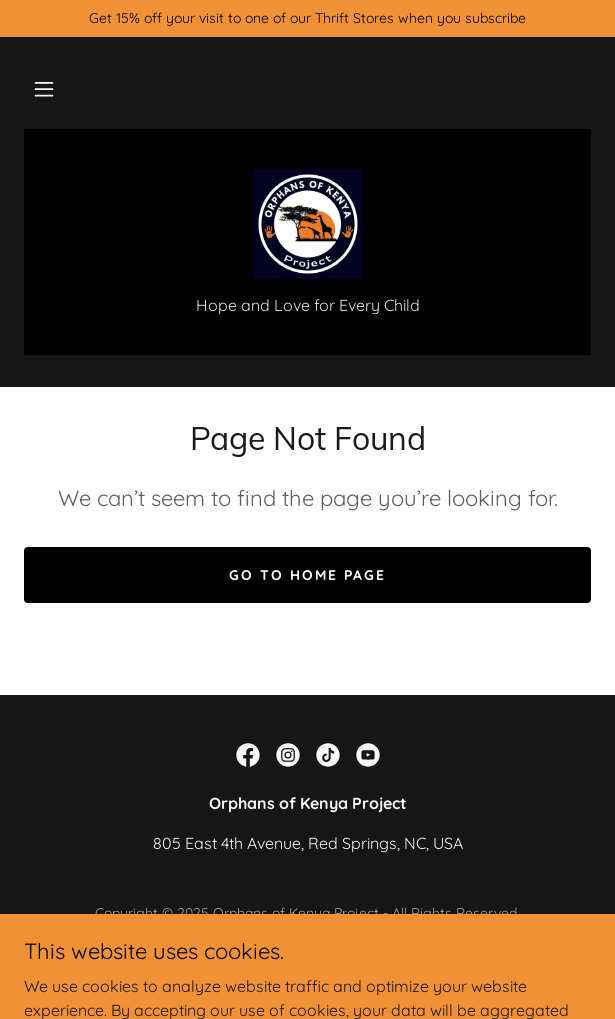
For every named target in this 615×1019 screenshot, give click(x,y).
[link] (308, 224)
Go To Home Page (307, 575)
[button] (44, 89)
